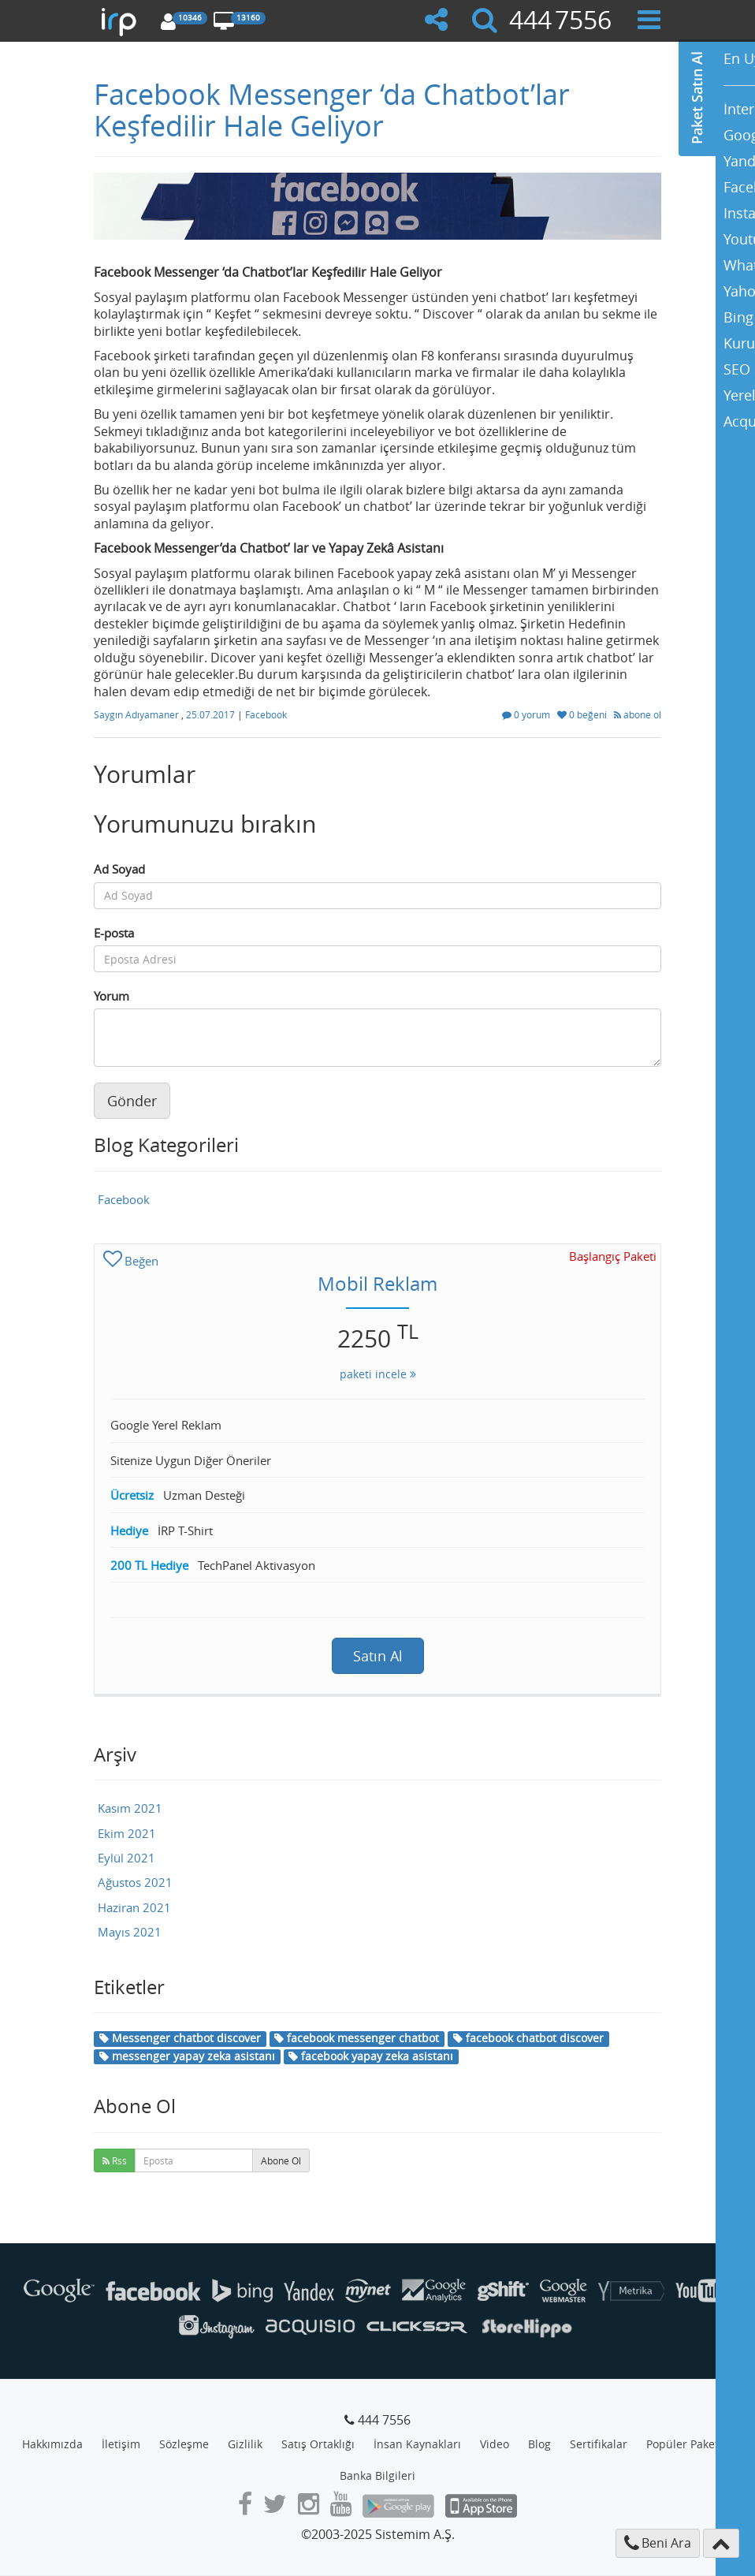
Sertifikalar (598, 2443)
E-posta (114, 933)
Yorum (111, 996)
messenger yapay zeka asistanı (187, 2055)
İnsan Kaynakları (417, 2443)
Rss (114, 2160)
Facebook (266, 714)
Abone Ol (281, 2160)
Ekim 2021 (127, 1833)
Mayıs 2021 (130, 1932)
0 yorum (527, 714)
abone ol (637, 714)
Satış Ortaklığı (318, 2443)
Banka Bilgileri (377, 2475)
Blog (539, 2443)
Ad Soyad (119, 869)
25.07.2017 (211, 714)
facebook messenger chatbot (356, 2037)
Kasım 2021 (130, 1808)
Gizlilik (245, 2443)
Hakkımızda (52, 2443)
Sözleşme (184, 2443)
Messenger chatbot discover (180, 2037)
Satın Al (378, 1655)
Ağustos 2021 (135, 1882)
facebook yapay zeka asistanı (370, 2055)
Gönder (132, 1100)
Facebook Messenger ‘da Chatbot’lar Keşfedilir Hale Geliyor (332, 109)
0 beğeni (583, 714)
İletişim (121, 2443)
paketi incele (378, 1373)
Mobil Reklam (377, 1283)
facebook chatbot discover (528, 2037)
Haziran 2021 (134, 1907)
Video (494, 2443)
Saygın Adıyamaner (137, 714)
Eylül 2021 (126, 1858)
